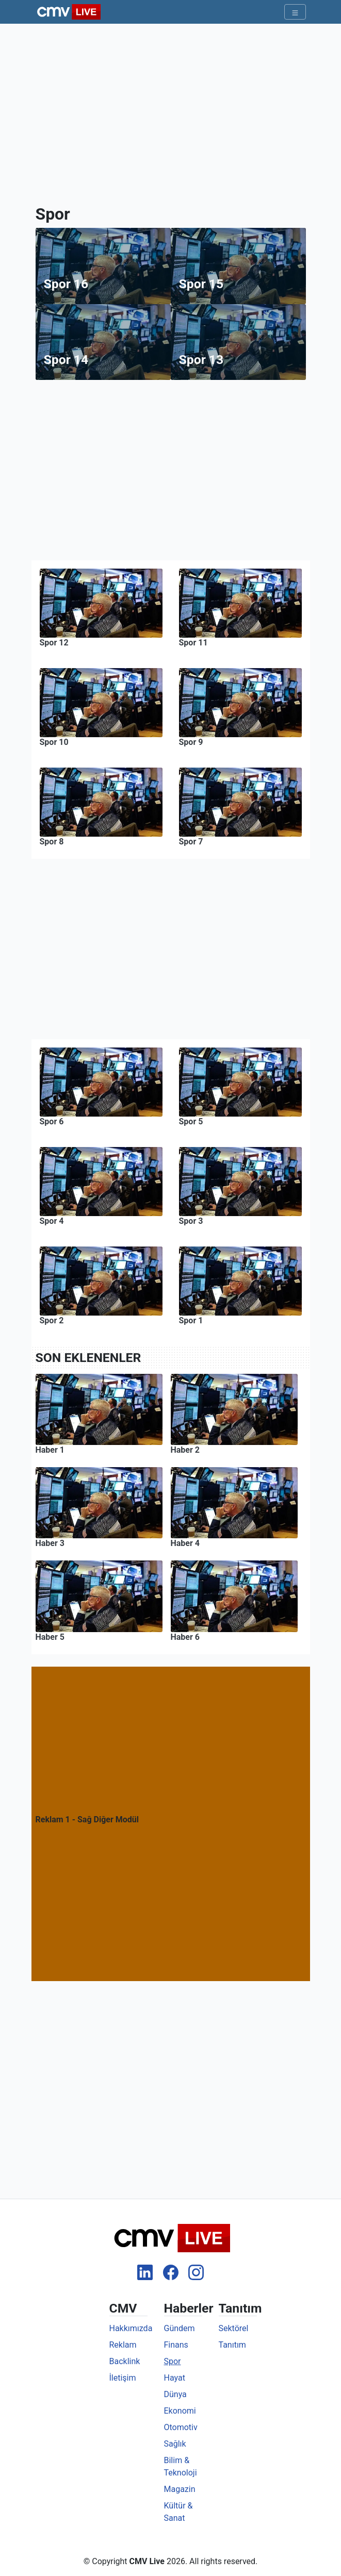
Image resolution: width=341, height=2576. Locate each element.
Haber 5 (50, 1637)
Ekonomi (180, 2411)
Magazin (180, 2489)
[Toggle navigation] (295, 12)
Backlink (124, 2361)
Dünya (175, 2394)
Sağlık (175, 2444)
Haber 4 (185, 1543)
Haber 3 (50, 1543)
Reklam (123, 2345)
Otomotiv (181, 2427)
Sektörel (234, 2328)
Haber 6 (185, 1637)
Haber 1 (50, 1450)
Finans (176, 2345)
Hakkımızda (131, 2328)
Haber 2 (185, 1450)
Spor (172, 2361)
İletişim (122, 2378)
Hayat (174, 2378)
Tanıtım (232, 2345)
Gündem (179, 2328)
